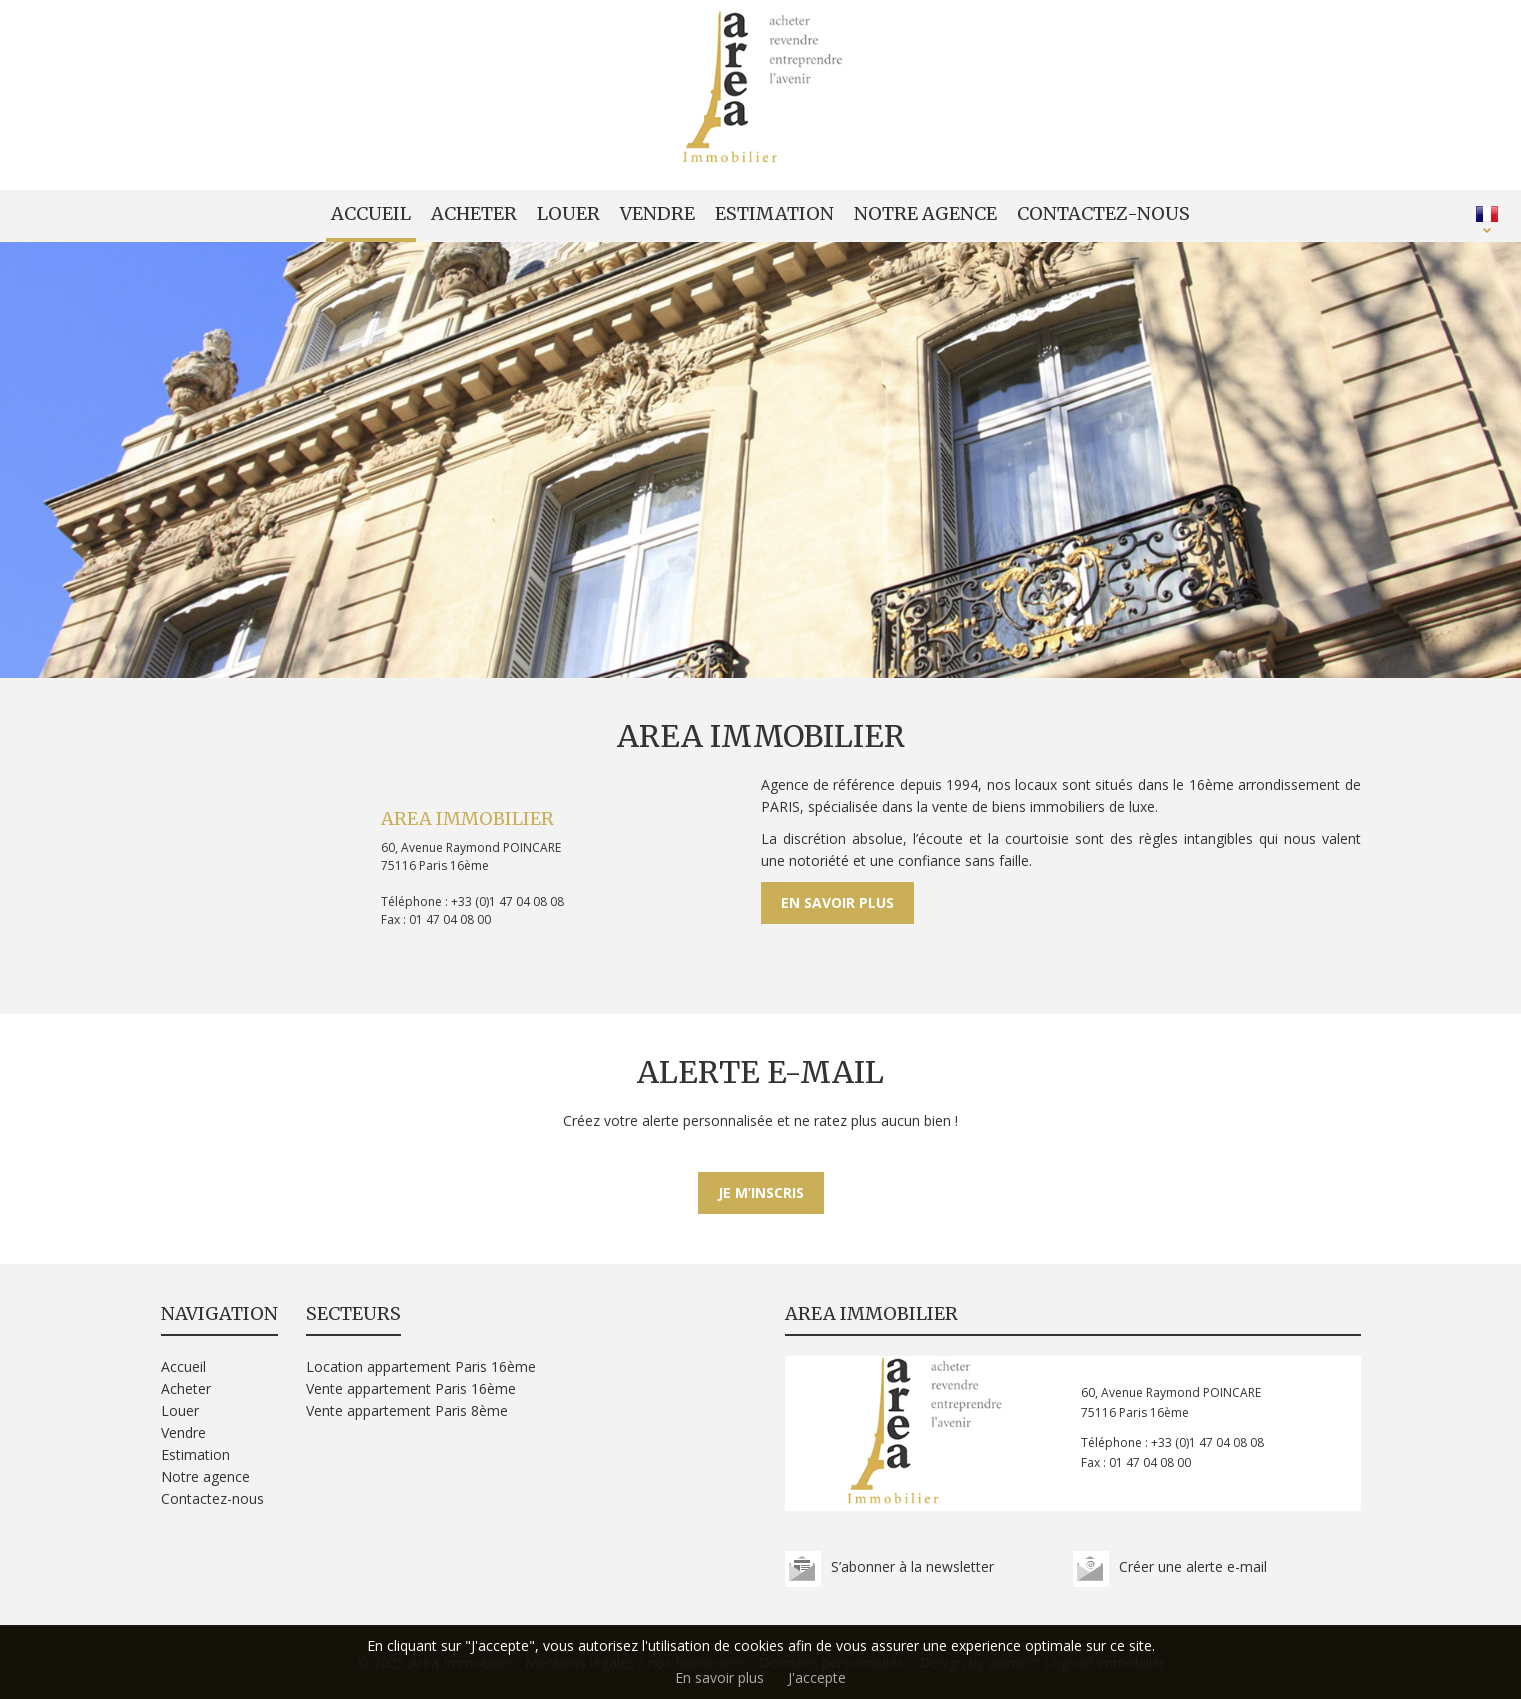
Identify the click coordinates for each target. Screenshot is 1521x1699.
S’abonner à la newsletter (912, 1566)
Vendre (657, 213)
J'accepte (817, 1677)
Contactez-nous (1103, 213)
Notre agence (925, 213)
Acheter (474, 213)
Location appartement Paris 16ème (421, 1366)
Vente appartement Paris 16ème (411, 1388)
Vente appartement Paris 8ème (407, 1410)
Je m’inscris (761, 1192)
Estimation (774, 213)
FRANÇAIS (1487, 214)
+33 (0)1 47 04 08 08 (507, 901)
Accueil (371, 213)
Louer (568, 213)
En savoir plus (837, 902)
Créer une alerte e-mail (1193, 1566)
